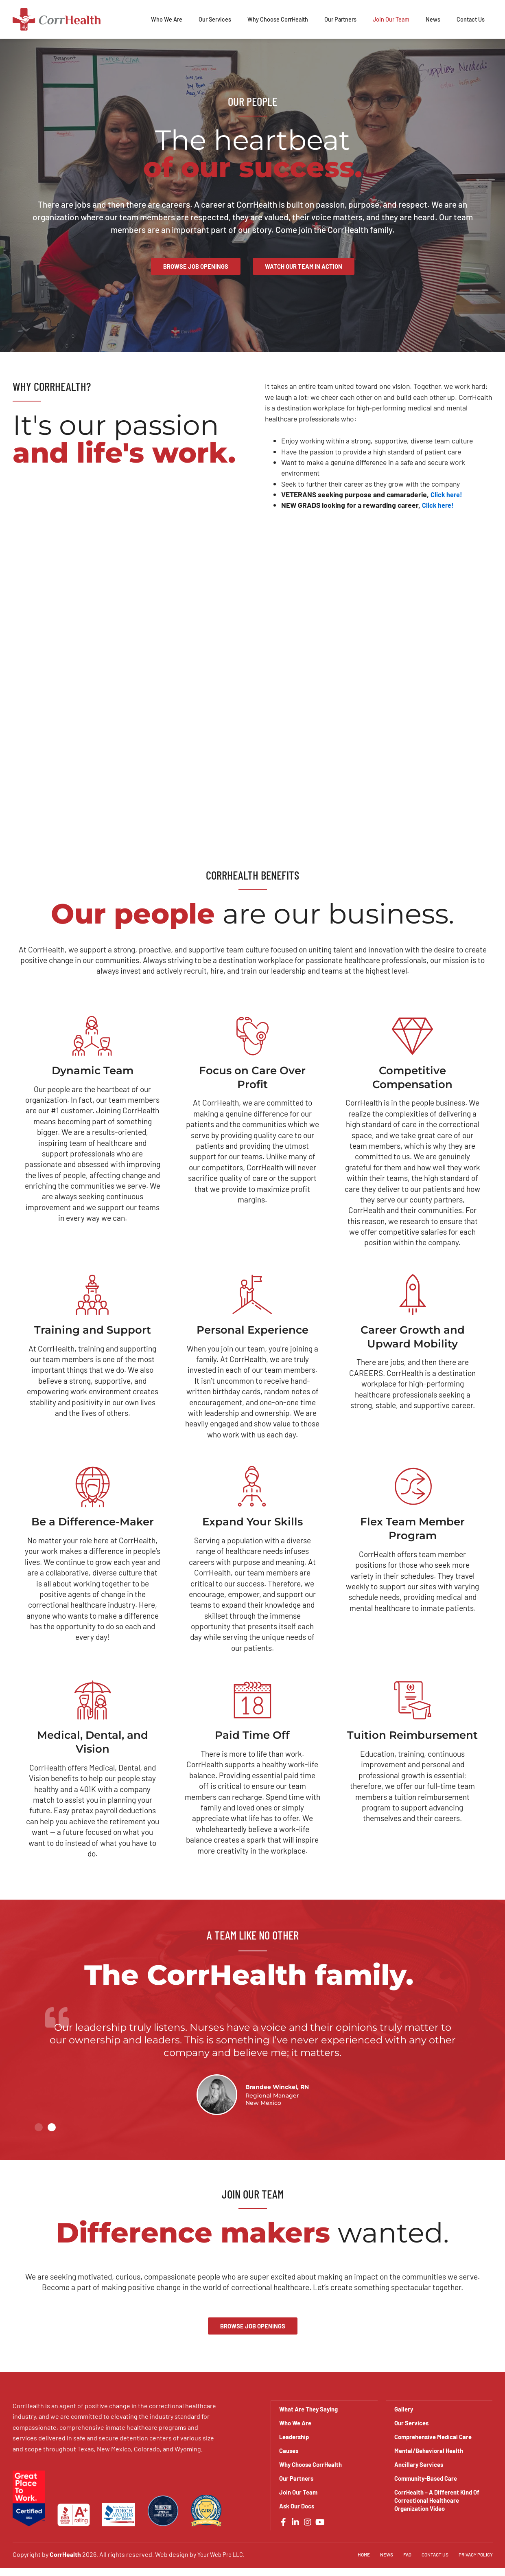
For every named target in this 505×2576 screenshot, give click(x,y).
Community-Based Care (428, 2478)
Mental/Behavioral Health (430, 2450)
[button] (39, 2128)
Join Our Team (391, 19)
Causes (289, 2450)
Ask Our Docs (298, 2506)
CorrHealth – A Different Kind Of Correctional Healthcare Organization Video (436, 2500)
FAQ (400, 2554)
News (433, 19)
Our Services (215, 19)
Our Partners (340, 19)
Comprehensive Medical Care (435, 2436)
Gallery (404, 2409)
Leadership (295, 2436)
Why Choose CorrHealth (277, 19)
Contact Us (471, 19)
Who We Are (166, 19)
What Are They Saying (310, 2409)
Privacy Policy (474, 2554)
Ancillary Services (420, 2464)
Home (354, 2554)
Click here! (448, 494)
